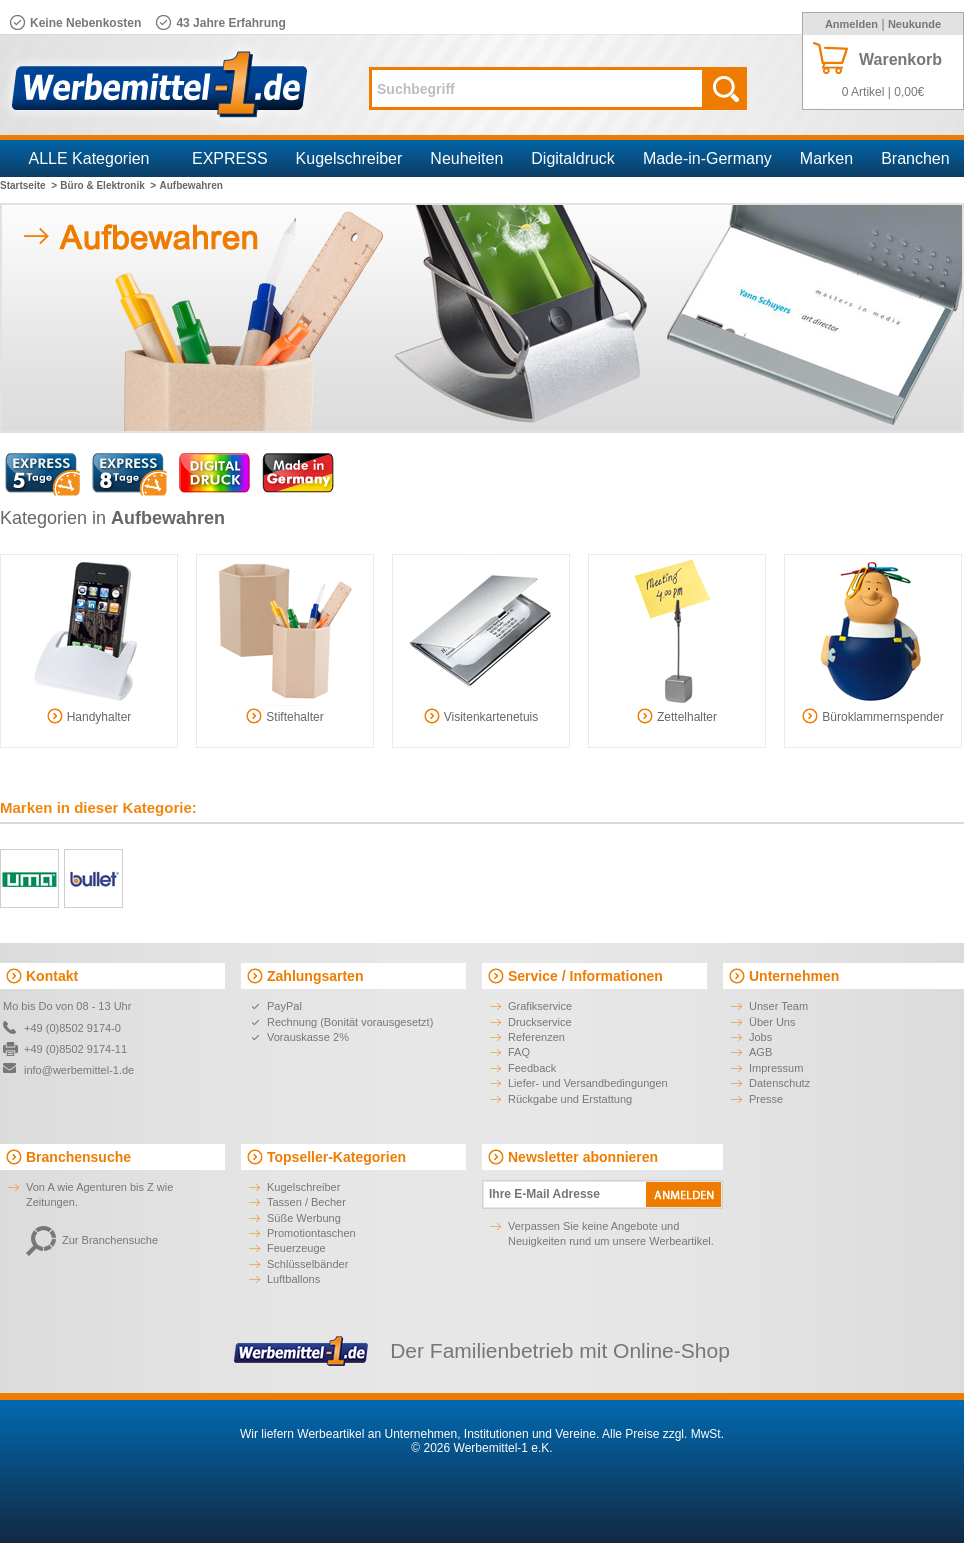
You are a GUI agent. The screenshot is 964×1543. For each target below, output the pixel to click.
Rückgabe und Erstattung (570, 1099)
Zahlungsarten (315, 976)
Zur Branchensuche (92, 1240)
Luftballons (293, 1279)
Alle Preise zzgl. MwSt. (663, 1434)
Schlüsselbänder (307, 1264)
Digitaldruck (573, 158)
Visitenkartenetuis (481, 716)
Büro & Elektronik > (108, 185)
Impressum (776, 1068)
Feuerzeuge (296, 1248)
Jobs (760, 1037)
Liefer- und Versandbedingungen (588, 1083)
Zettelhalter (677, 716)
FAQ (519, 1052)
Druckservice (540, 1022)
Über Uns (772, 1022)
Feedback (532, 1068)
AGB (760, 1052)
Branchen (915, 158)
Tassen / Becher (306, 1202)
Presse (766, 1099)
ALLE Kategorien (89, 158)
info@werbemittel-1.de (79, 1070)
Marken (826, 158)
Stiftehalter (284, 716)
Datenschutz (779, 1083)
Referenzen (536, 1037)
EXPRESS (230, 158)
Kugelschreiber (349, 158)
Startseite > (28, 185)
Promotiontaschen (311, 1233)
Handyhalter (89, 716)
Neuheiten (466, 158)
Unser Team (778, 1006)
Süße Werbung (304, 1218)
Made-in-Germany (707, 158)
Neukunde (914, 24)
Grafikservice (540, 1006)
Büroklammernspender (872, 716)
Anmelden (851, 24)
